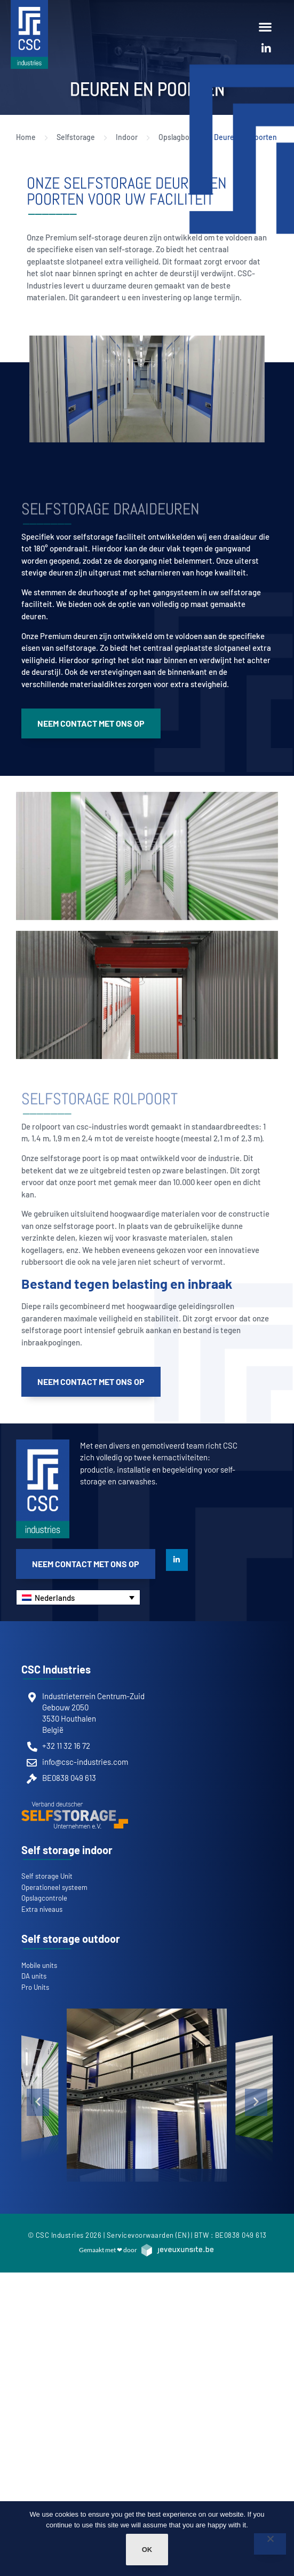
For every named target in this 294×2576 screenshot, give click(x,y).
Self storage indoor (67, 1849)
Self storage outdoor (70, 1938)
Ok (147, 2550)
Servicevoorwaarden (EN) (148, 2235)
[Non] (270, 2544)
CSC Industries (56, 1669)
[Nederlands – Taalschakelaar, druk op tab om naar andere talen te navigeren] (78, 1597)
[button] (265, 26)
